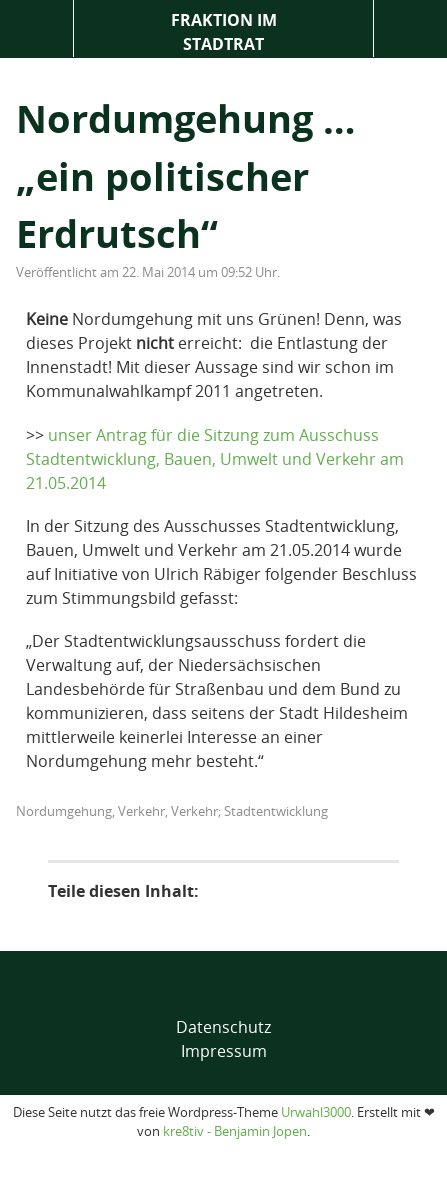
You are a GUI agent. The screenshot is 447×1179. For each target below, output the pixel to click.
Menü (36, 28)
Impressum (224, 1051)
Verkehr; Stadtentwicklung (249, 811)
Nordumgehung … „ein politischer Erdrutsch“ (185, 175)
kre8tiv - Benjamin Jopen (235, 1131)
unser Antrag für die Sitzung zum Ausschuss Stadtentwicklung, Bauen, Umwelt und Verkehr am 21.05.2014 (215, 459)
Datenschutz (223, 1027)
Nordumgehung (64, 811)
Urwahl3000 (316, 1112)
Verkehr (141, 811)
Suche (410, 28)
